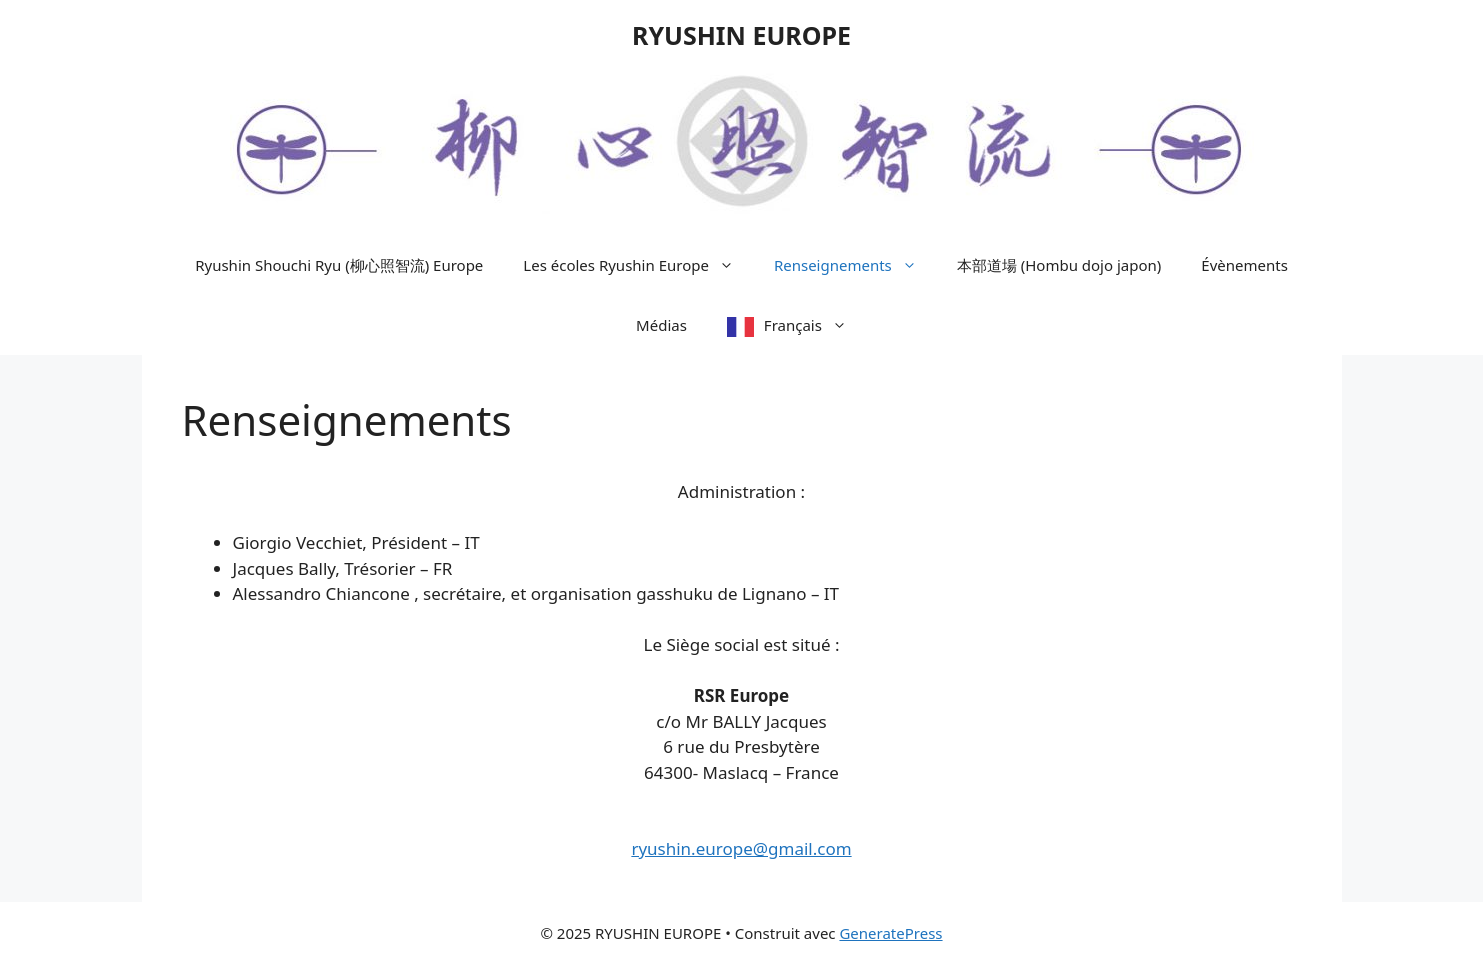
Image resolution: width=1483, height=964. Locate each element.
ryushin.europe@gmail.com (741, 848)
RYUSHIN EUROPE (741, 35)
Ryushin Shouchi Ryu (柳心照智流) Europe (339, 265)
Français (815, 325)
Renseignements (855, 265)
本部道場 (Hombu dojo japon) (1059, 265)
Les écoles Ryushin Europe (638, 265)
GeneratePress (890, 933)
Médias (661, 325)
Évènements (1244, 265)
